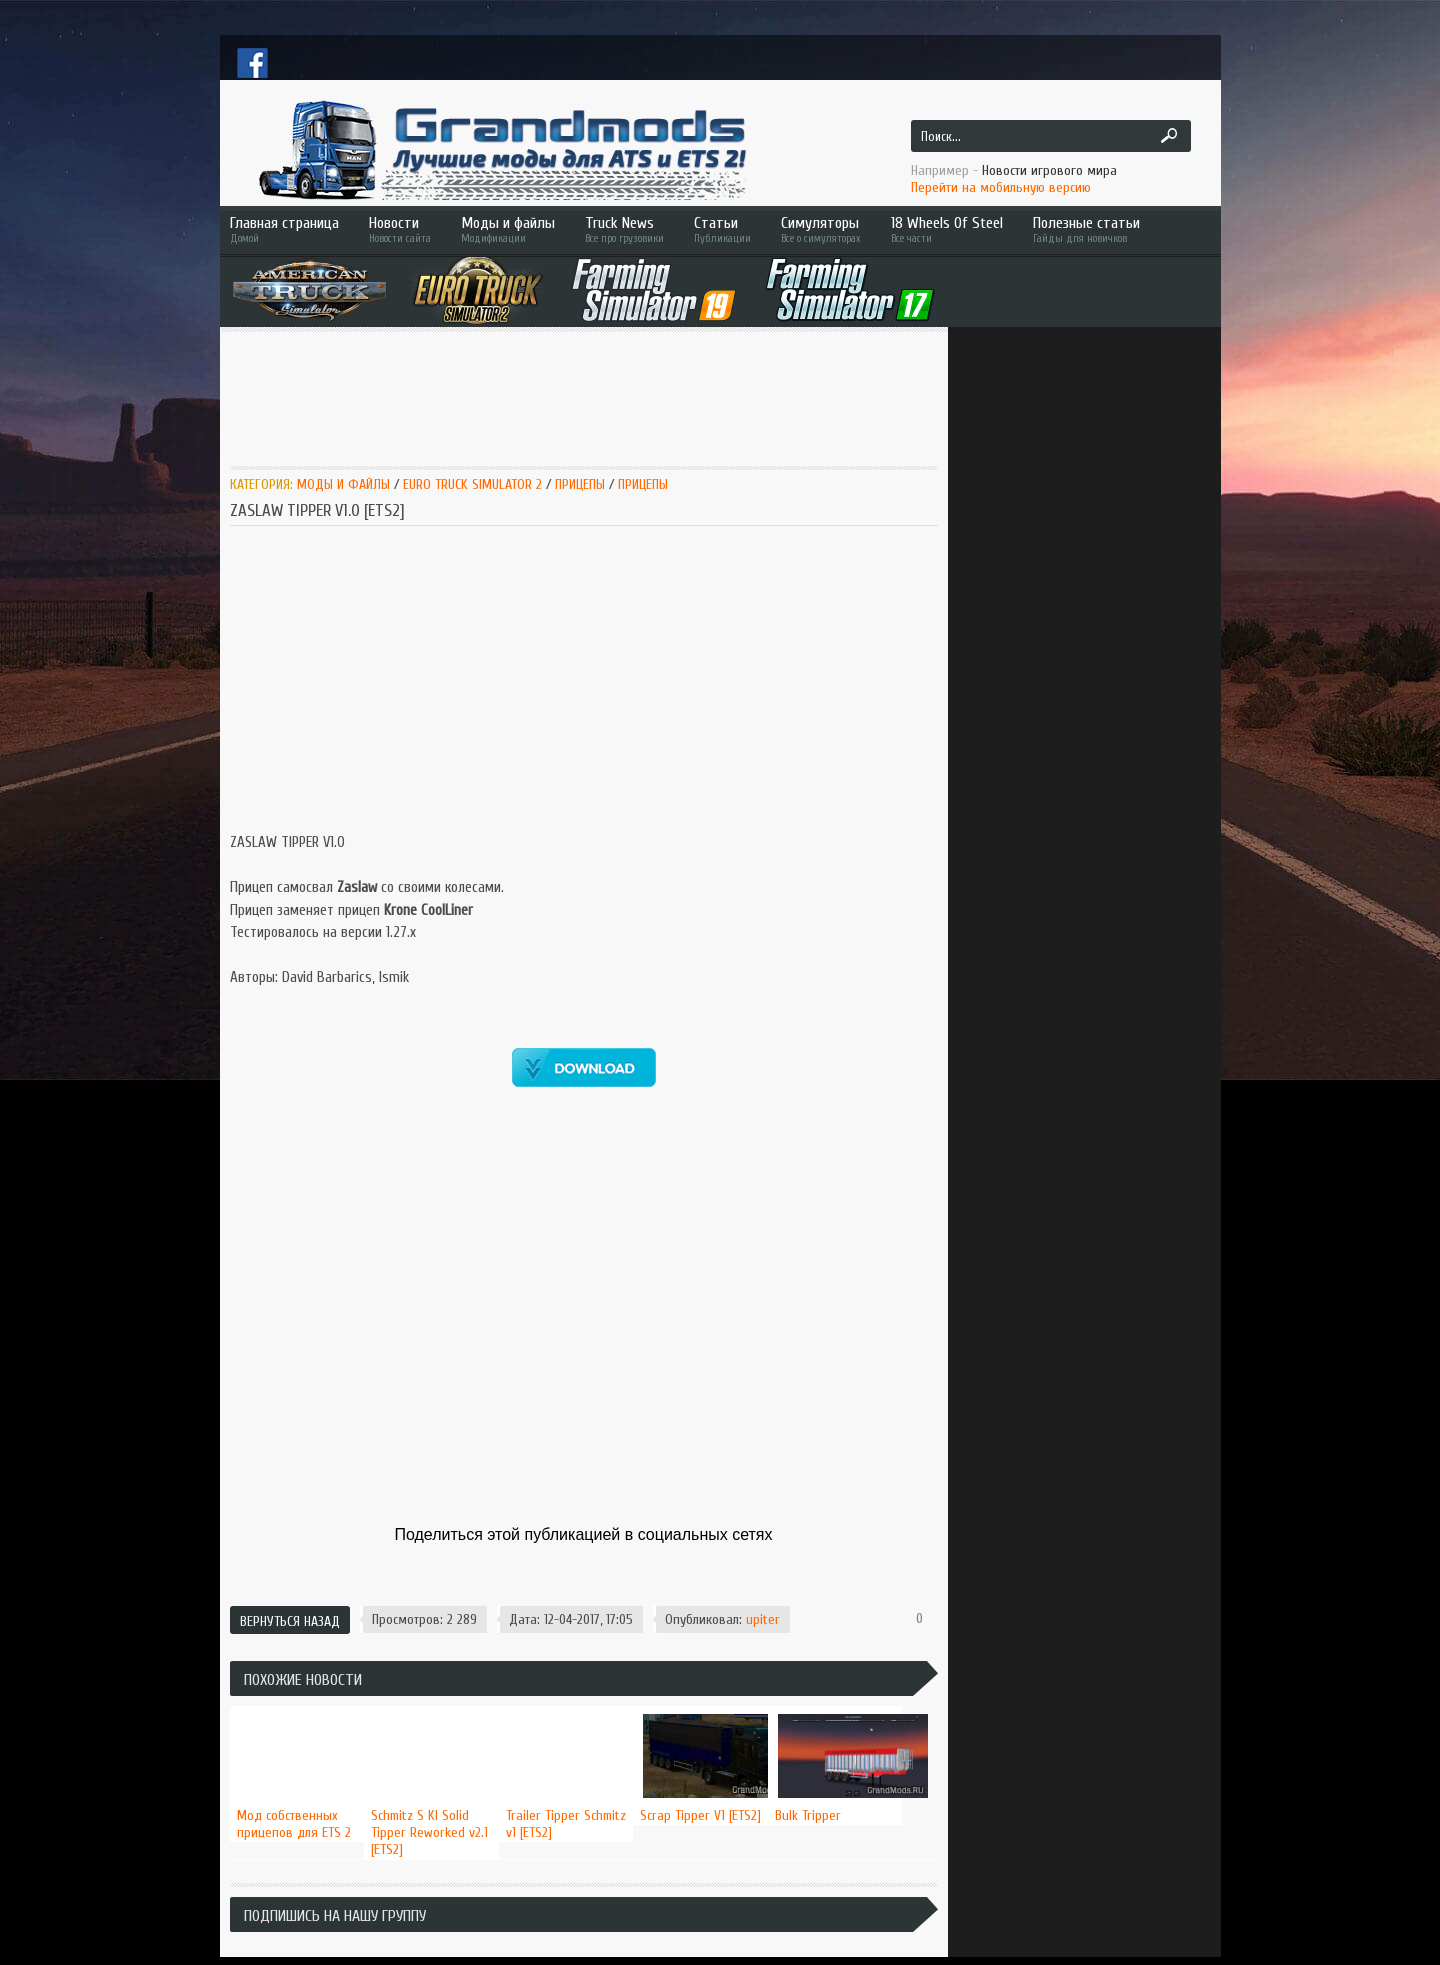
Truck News (624, 229)
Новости (400, 229)
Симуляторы (821, 229)
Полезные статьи (1115, 229)
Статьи (722, 229)
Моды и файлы (508, 229)
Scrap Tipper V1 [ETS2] (700, 1815)
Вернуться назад (290, 1621)
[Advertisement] (594, 397)
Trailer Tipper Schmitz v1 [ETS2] (566, 1824)
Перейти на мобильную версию (1001, 187)
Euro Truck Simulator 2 (472, 484)
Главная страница (284, 229)
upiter (763, 1619)
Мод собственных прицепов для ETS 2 (294, 1824)
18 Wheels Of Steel (947, 229)
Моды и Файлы (343, 484)
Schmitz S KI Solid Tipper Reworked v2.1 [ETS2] (429, 1832)
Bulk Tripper (808, 1815)
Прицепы (580, 484)
